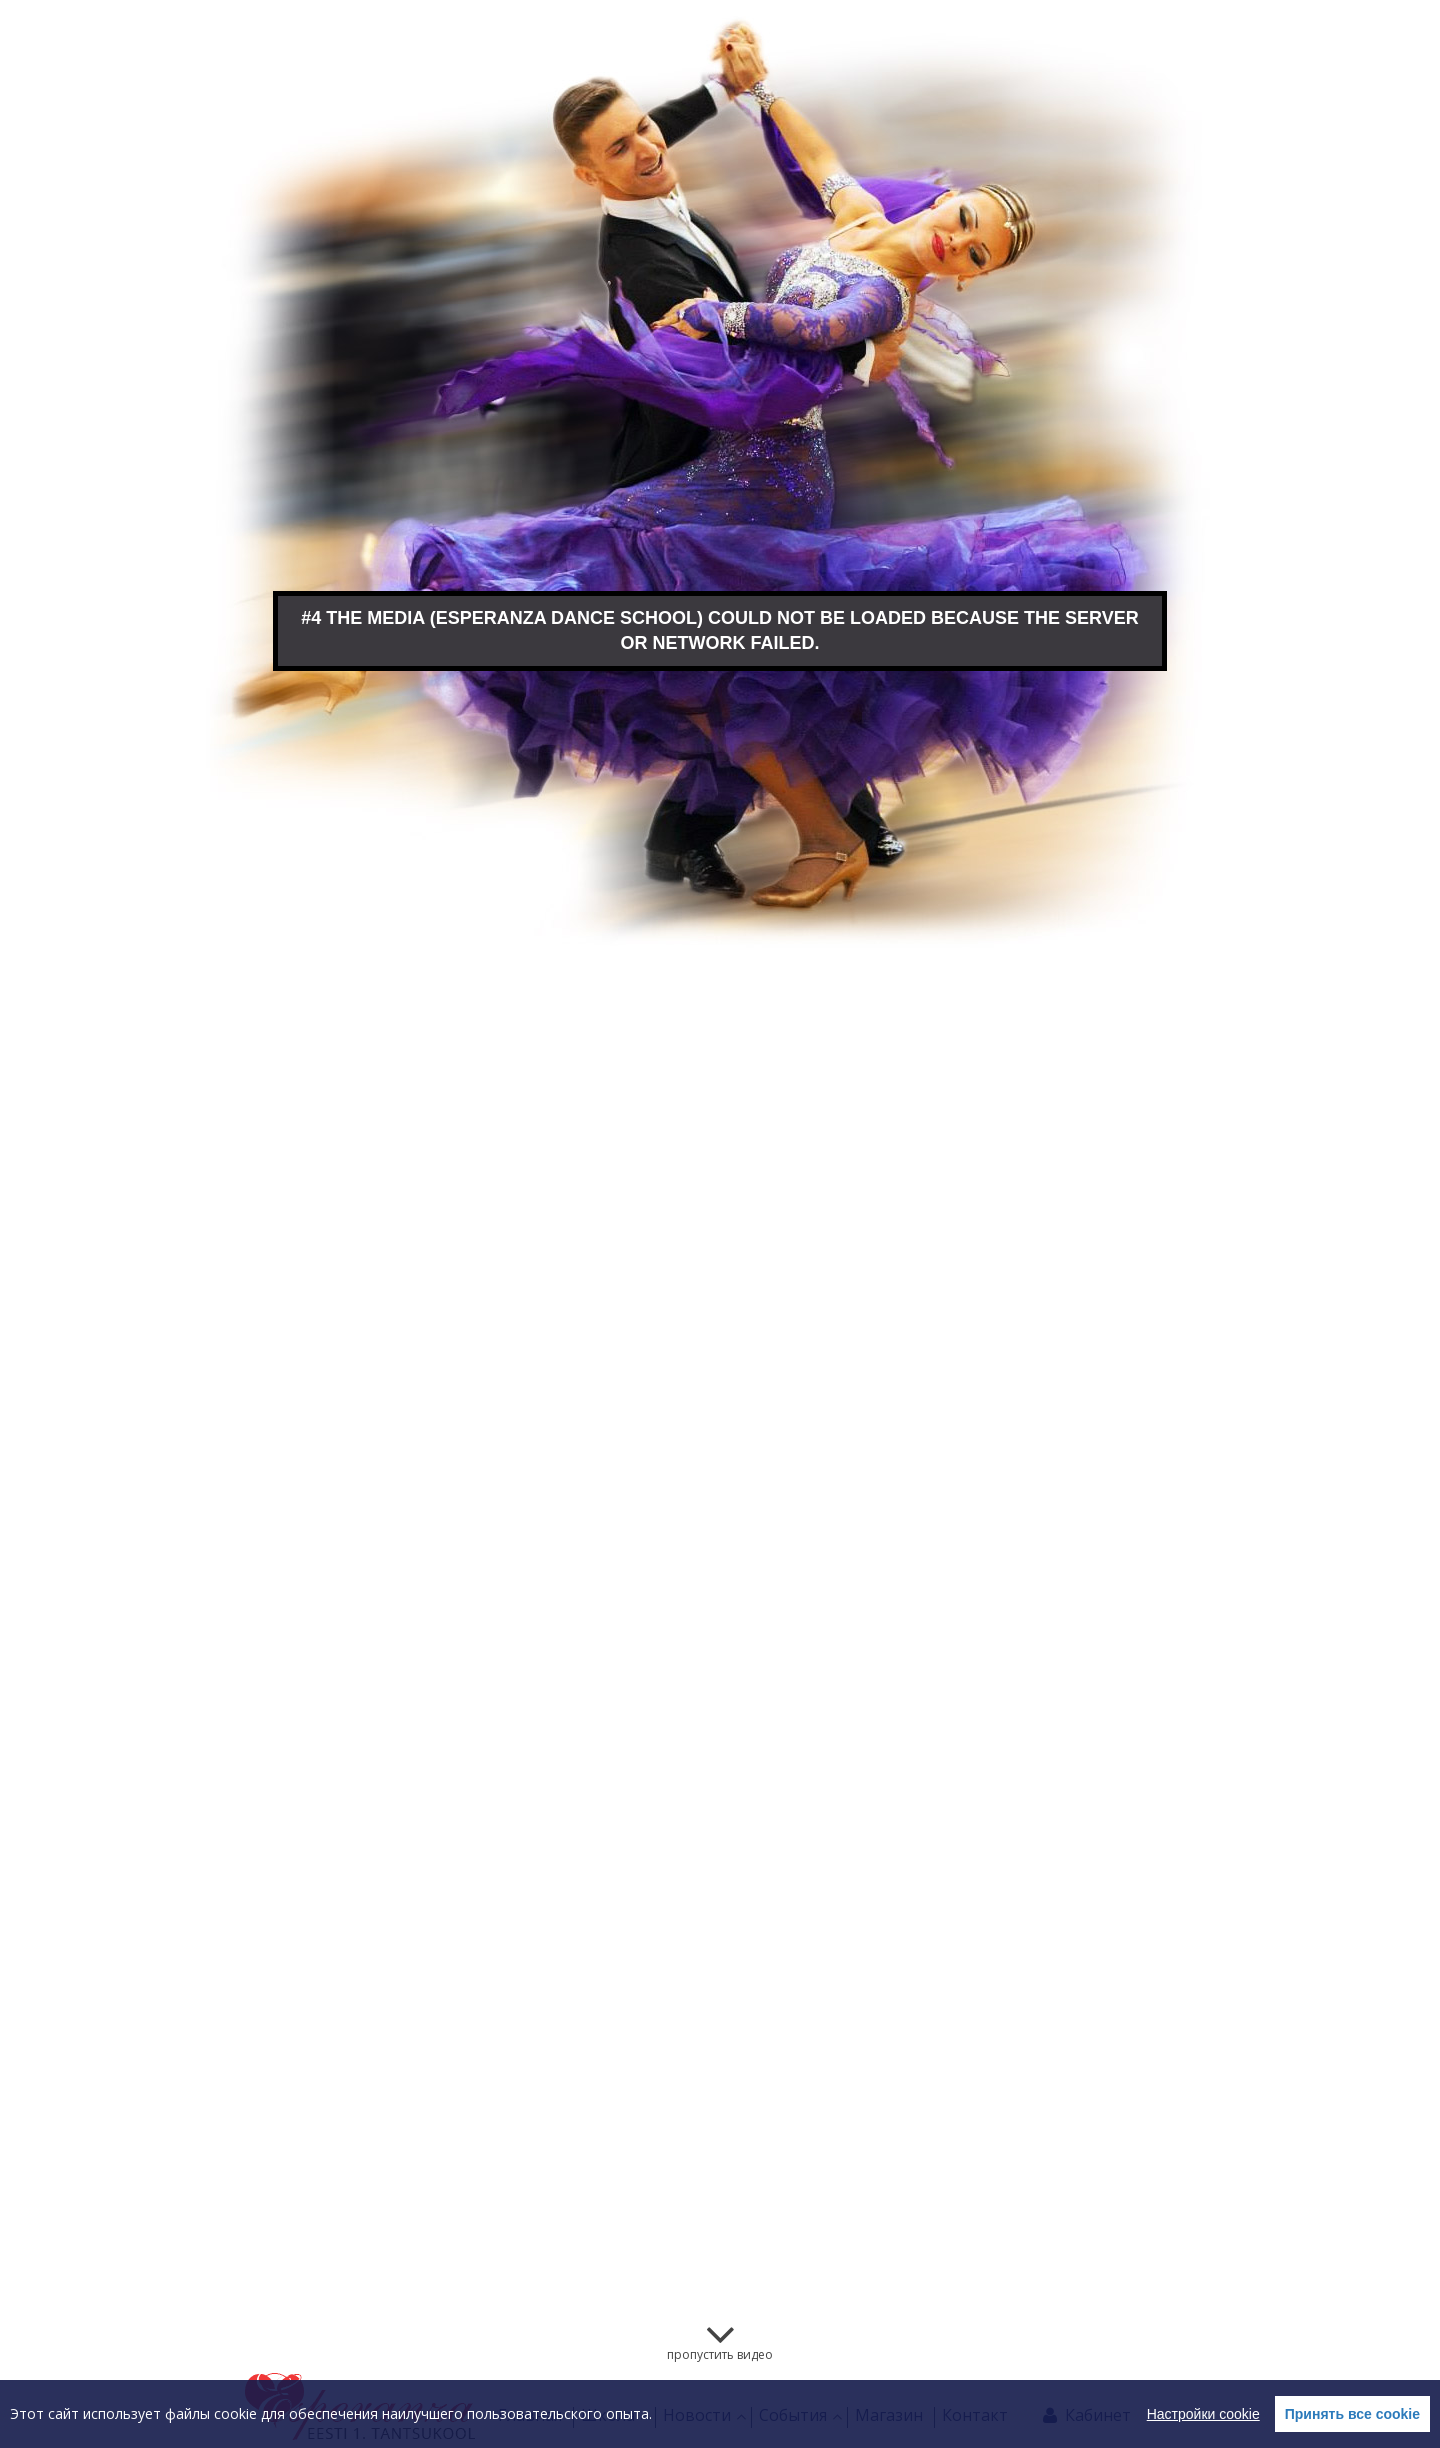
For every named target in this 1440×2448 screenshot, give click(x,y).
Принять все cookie (1352, 2414)
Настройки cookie (1203, 2414)
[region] (720, 2414)
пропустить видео (720, 2354)
